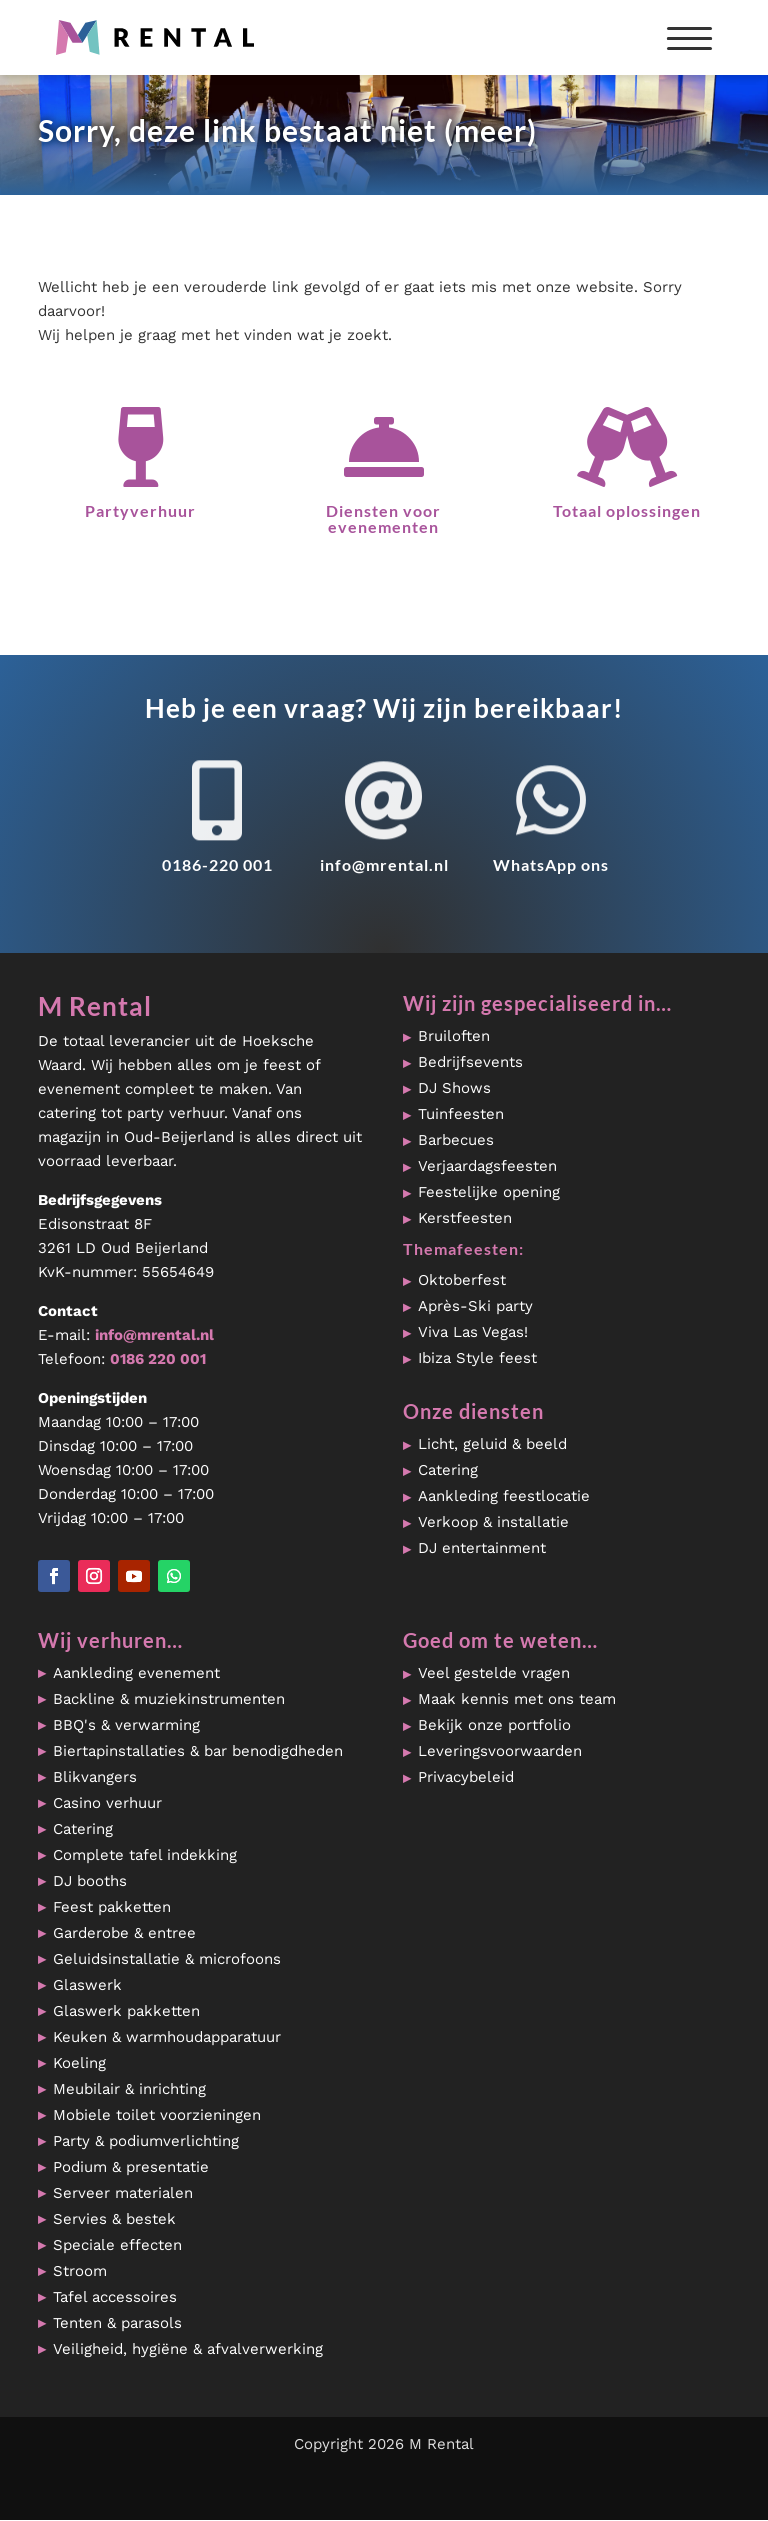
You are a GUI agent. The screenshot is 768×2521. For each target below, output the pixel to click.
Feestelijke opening (489, 1192)
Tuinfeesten (461, 1114)
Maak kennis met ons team (517, 1699)
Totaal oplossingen (627, 510)
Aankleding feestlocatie (504, 1496)
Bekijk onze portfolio (494, 1725)
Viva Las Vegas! (473, 1332)
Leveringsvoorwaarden (500, 1751)
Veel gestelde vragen (494, 1673)
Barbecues (456, 1140)
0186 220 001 (158, 1359)
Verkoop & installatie (493, 1522)
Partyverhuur (140, 510)
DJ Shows (454, 1088)
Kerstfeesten (465, 1218)
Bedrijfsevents (470, 1062)
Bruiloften (454, 1036)
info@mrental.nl (384, 864)
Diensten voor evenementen (383, 518)
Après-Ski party (475, 1306)
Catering (448, 1470)
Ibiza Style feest (477, 1358)
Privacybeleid (466, 1777)
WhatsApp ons (551, 864)
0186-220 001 (217, 864)
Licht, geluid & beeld (492, 1444)
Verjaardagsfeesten (487, 1166)
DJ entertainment (482, 1548)
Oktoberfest (462, 1280)
